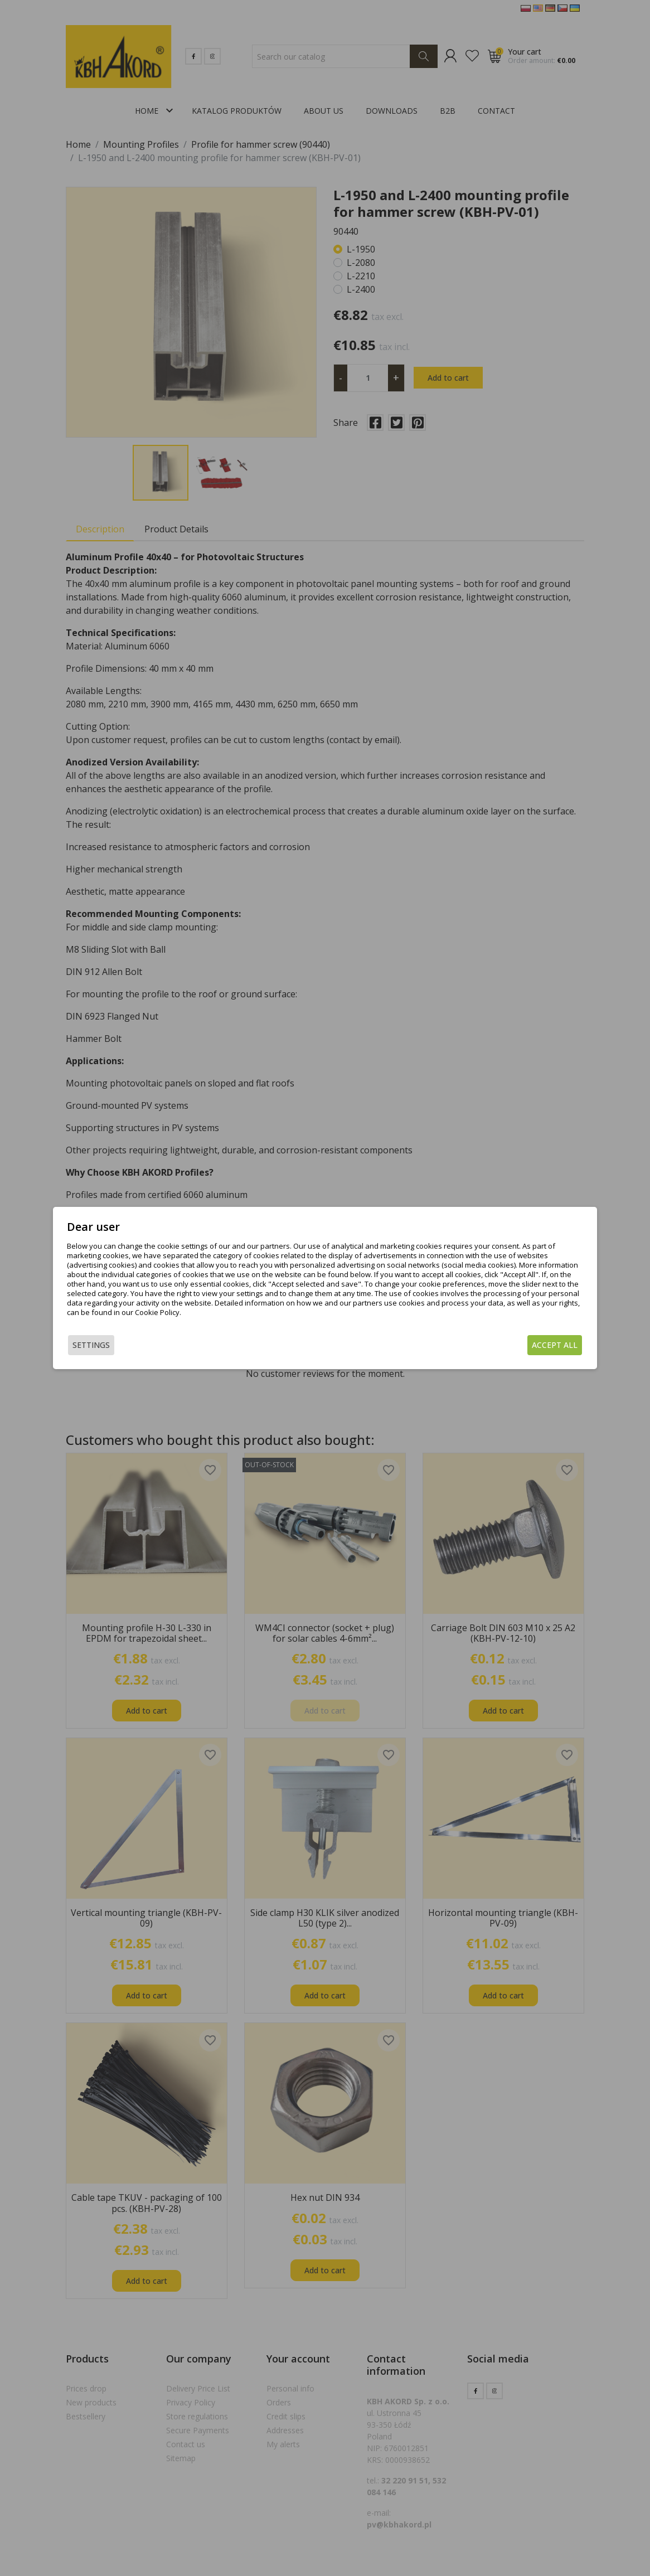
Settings (91, 1345)
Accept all (555, 1345)
